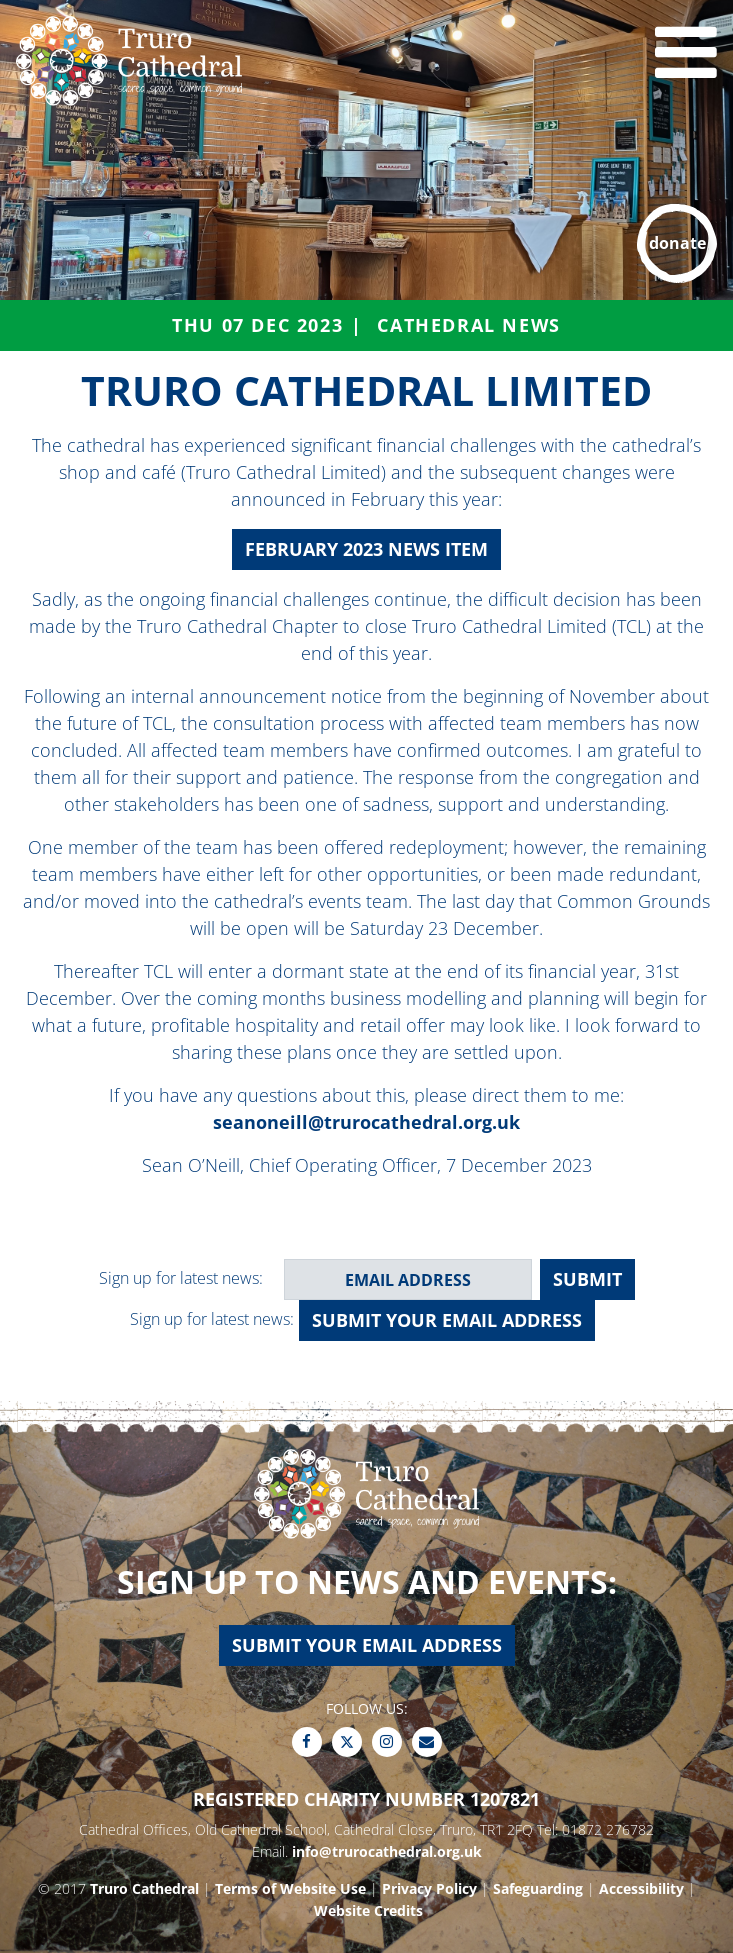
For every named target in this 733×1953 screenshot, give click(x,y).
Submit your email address (447, 1320)
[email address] (408, 1279)
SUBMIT (587, 1279)
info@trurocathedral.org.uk (387, 1851)
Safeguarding (538, 1888)
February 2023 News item (366, 549)
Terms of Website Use (290, 1888)
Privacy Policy (429, 1888)
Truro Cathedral (144, 1888)
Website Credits (368, 1910)
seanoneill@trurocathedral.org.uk (366, 1122)
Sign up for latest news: (181, 1278)
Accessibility (641, 1888)
